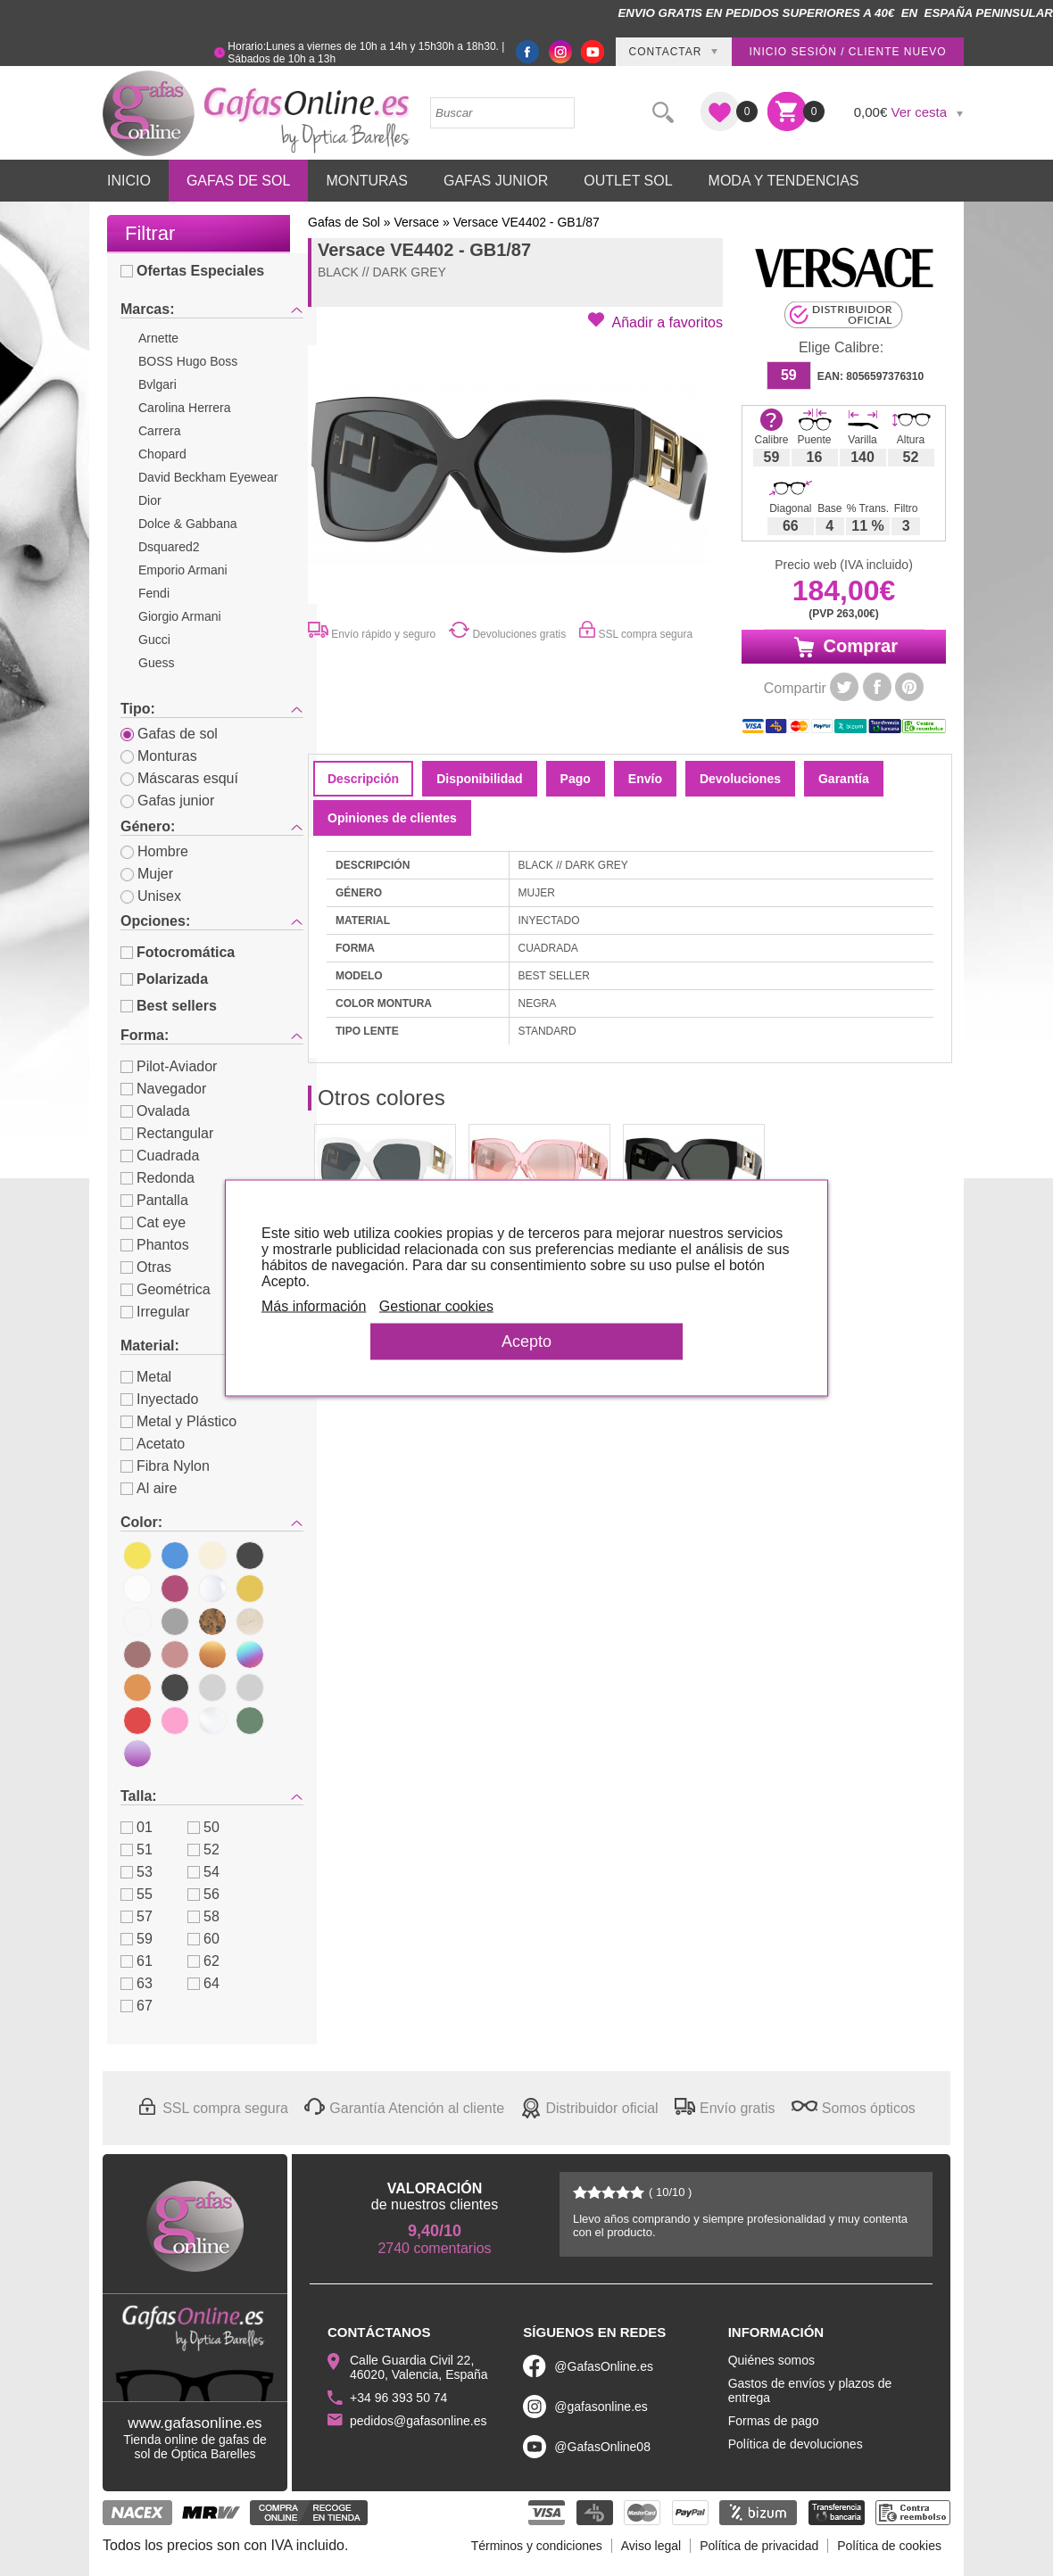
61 (136, 1961)
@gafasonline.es (601, 2406)
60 (203, 1938)
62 (203, 1961)
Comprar (844, 646)
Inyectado (159, 1399)
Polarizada (164, 979)
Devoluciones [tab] (740, 779)
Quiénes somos (771, 2360)
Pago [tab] (575, 779)
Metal (145, 1376)
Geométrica (165, 1289)
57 (136, 1916)
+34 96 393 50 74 (398, 2397)
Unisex (150, 896)
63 (136, 1983)
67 (136, 2005)
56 (203, 1894)
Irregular (155, 1311)
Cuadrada (159, 1155)
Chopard (162, 454)
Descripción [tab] (363, 779)
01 (136, 1827)
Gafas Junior (496, 180)
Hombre (154, 851)
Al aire (148, 1488)
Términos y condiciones (536, 2546)
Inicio (129, 180)
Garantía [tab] (843, 779)
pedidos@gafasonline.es (418, 2421)
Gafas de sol (169, 733)
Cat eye (153, 1222)
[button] (655, 321)
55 (136, 1894)
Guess (156, 663)
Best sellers (168, 1005)
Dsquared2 (169, 547)
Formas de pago (773, 2421)
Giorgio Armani (179, 616)
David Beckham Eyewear (208, 477)
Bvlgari (157, 384)
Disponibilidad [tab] (479, 779)
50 (203, 1827)
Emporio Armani (183, 570)
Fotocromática (177, 952)
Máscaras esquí (179, 778)
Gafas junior (167, 800)
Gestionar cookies (438, 1306)
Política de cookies (889, 2546)
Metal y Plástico (178, 1421)
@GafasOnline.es (603, 2366)
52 (203, 1849)
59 (136, 1938)
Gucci (154, 639)
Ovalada (155, 1111)
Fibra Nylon (165, 1466)
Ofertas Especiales (192, 270)
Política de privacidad (759, 2546)
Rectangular (166, 1133)
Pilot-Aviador (168, 1066)
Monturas (367, 180)
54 (203, 1871)
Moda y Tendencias (784, 180)
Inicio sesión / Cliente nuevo (847, 51)
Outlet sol (628, 180)
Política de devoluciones (795, 2444)
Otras (145, 1267)
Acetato (152, 1443)
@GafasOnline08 (602, 2447)
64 (203, 1983)
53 (136, 1871)
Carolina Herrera (184, 407)
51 (136, 1849)
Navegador (163, 1088)
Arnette (158, 338)
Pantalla (154, 1200)
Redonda (157, 1177)
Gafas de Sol (238, 180)
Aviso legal (651, 2546)
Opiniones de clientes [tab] (392, 818)
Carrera (159, 431)
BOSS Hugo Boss (187, 361)
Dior (150, 500)
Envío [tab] (645, 779)
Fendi (154, 593)
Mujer (146, 873)
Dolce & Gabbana (187, 523)
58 (203, 1916)
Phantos (154, 1244)
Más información (315, 1306)
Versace (417, 222)
